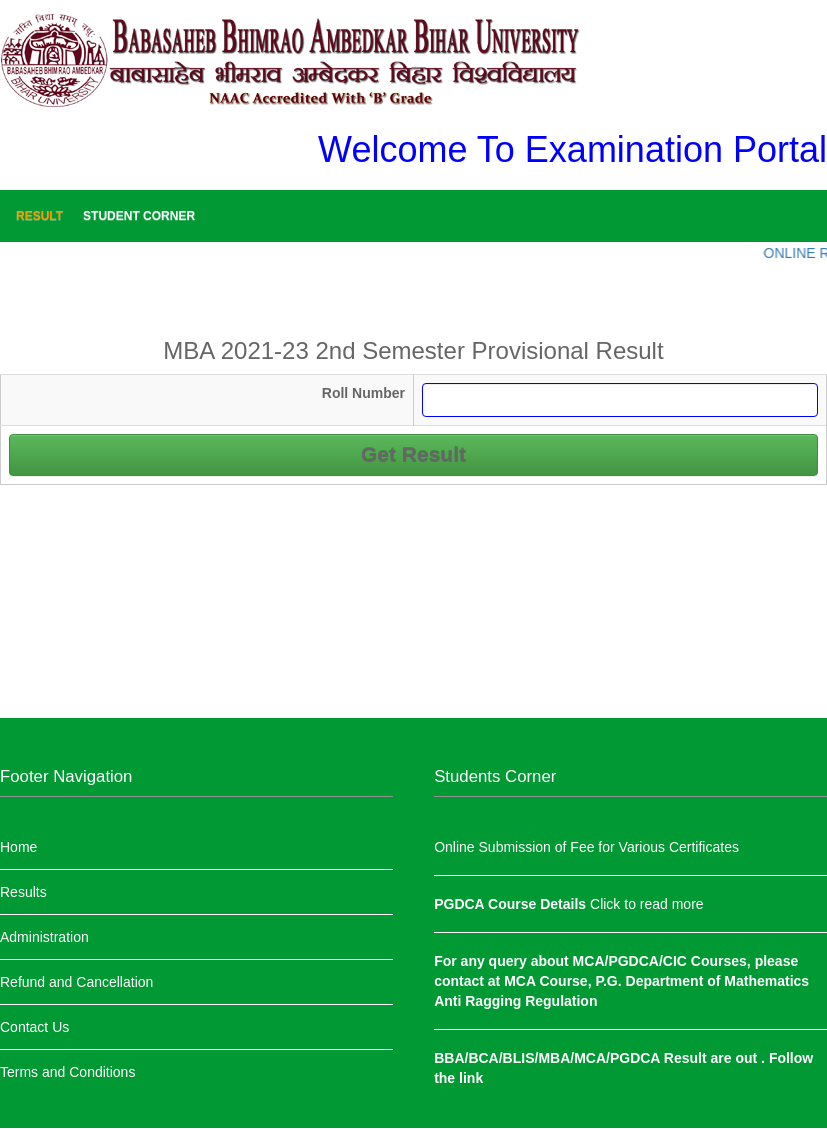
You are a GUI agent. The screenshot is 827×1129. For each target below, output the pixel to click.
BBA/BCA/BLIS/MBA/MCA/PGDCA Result (572, 1058)
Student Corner (139, 216)
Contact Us (34, 1027)
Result (39, 216)
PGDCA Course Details (512, 904)
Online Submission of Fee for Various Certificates (586, 847)
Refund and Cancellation (76, 982)
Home (18, 847)
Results (23, 892)
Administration (44, 937)
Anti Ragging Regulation (515, 1001)
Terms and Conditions (67, 1072)
